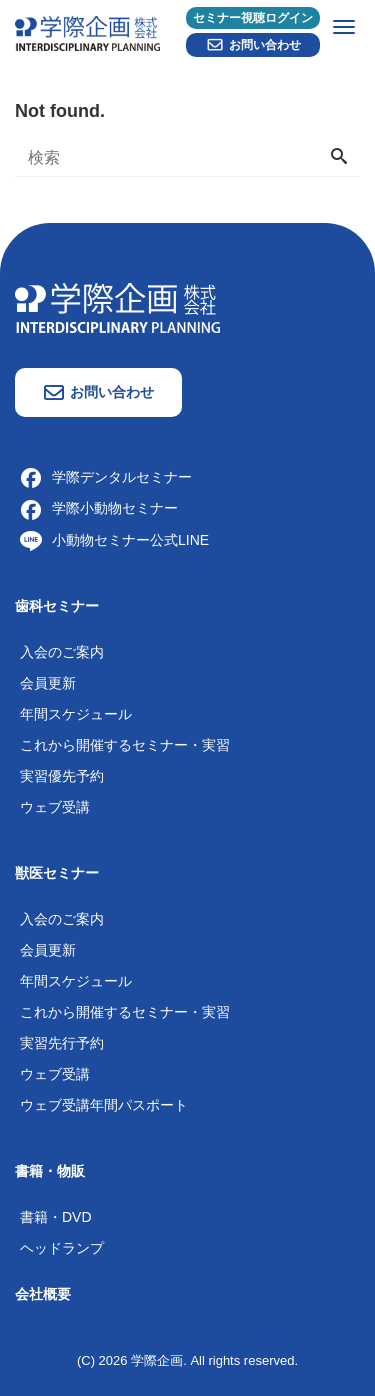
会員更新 (48, 683)
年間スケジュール (76, 714)
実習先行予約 (62, 1043)
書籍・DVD (56, 1217)
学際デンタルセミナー (106, 477)
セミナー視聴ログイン (253, 18)
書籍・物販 (50, 1171)
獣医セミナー (57, 873)
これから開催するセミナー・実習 (125, 745)
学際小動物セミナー (99, 508)
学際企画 (157, 1360)
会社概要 (43, 1294)
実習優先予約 (62, 776)
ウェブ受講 (55, 807)
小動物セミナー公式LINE (114, 540)
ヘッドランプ (62, 1248)
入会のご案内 (62, 652)
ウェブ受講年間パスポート (104, 1105)
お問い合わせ (253, 45)
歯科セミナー (57, 606)
